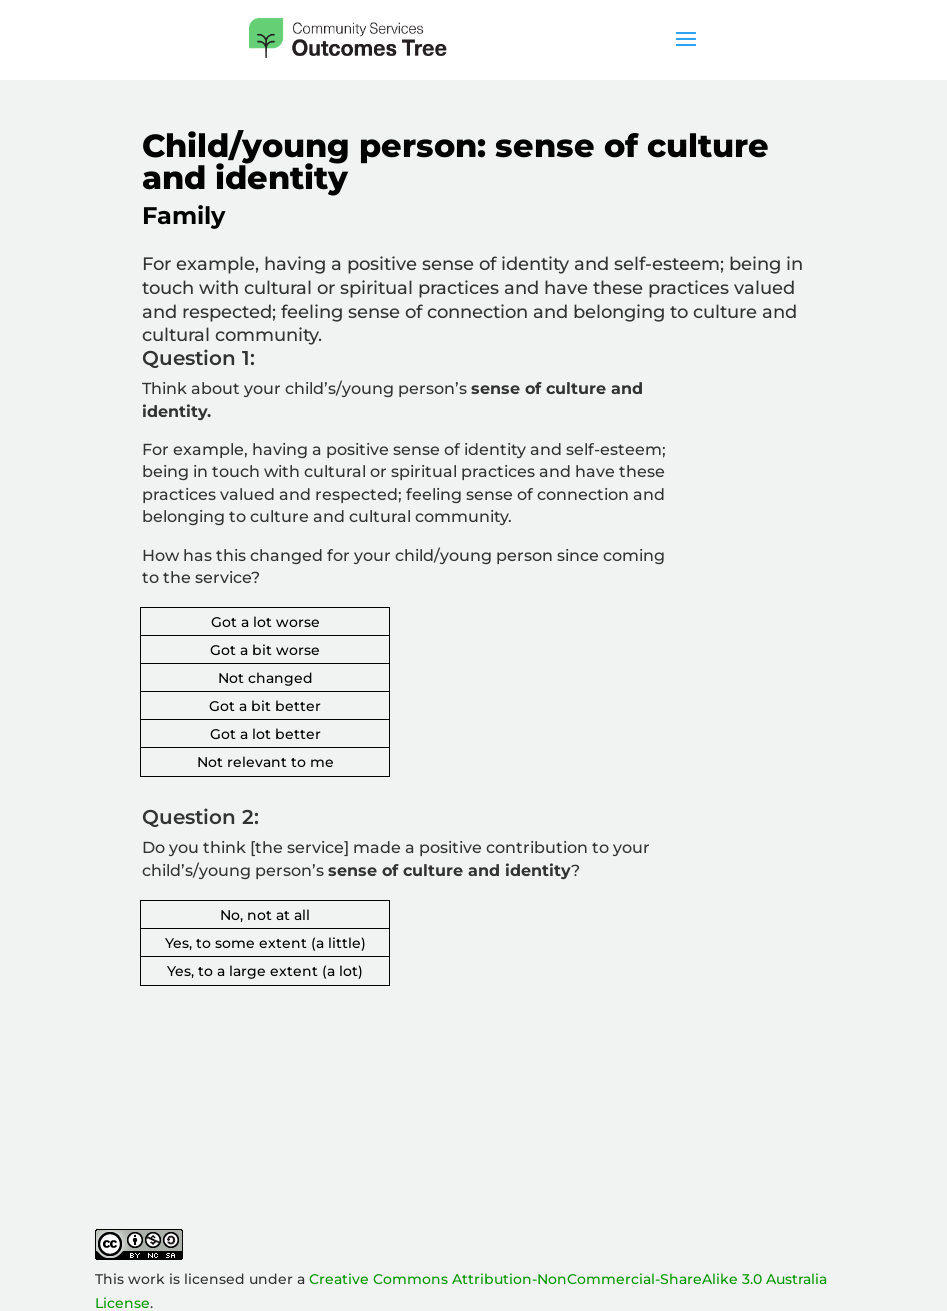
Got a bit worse (265, 650)
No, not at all (265, 915)
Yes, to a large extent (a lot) (265, 971)
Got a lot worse (265, 622)
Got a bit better (265, 706)
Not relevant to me (265, 762)
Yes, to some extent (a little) (265, 943)
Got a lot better (265, 734)
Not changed (265, 678)
